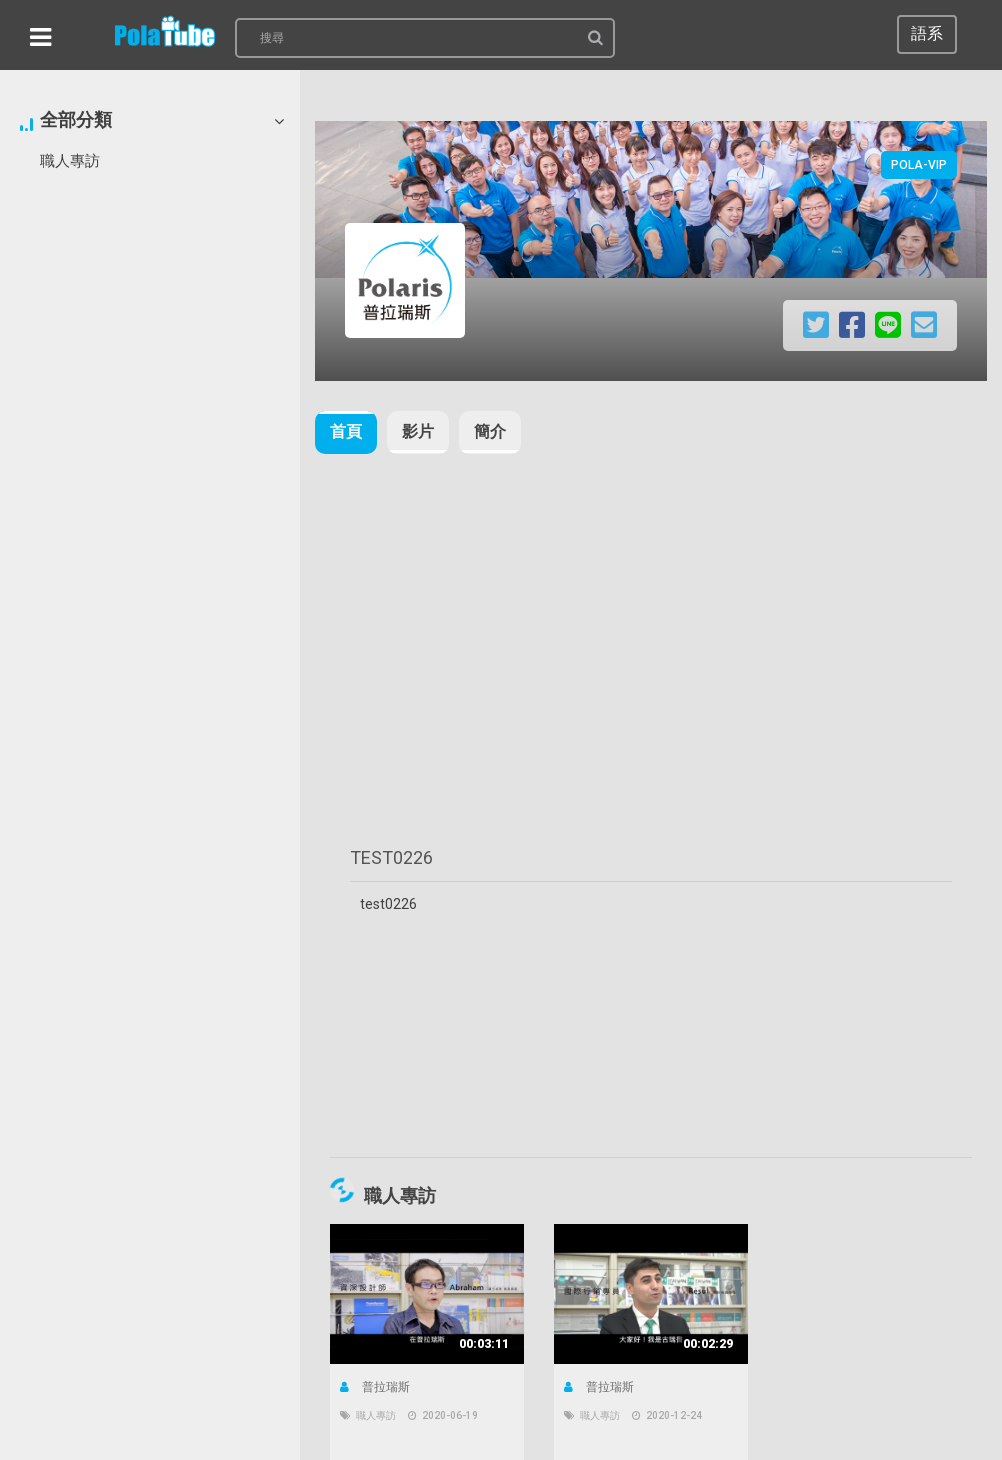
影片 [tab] (418, 431)
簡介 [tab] (490, 431)
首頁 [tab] (346, 431)
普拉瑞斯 (375, 1387)
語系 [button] (927, 33)
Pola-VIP (919, 165)
